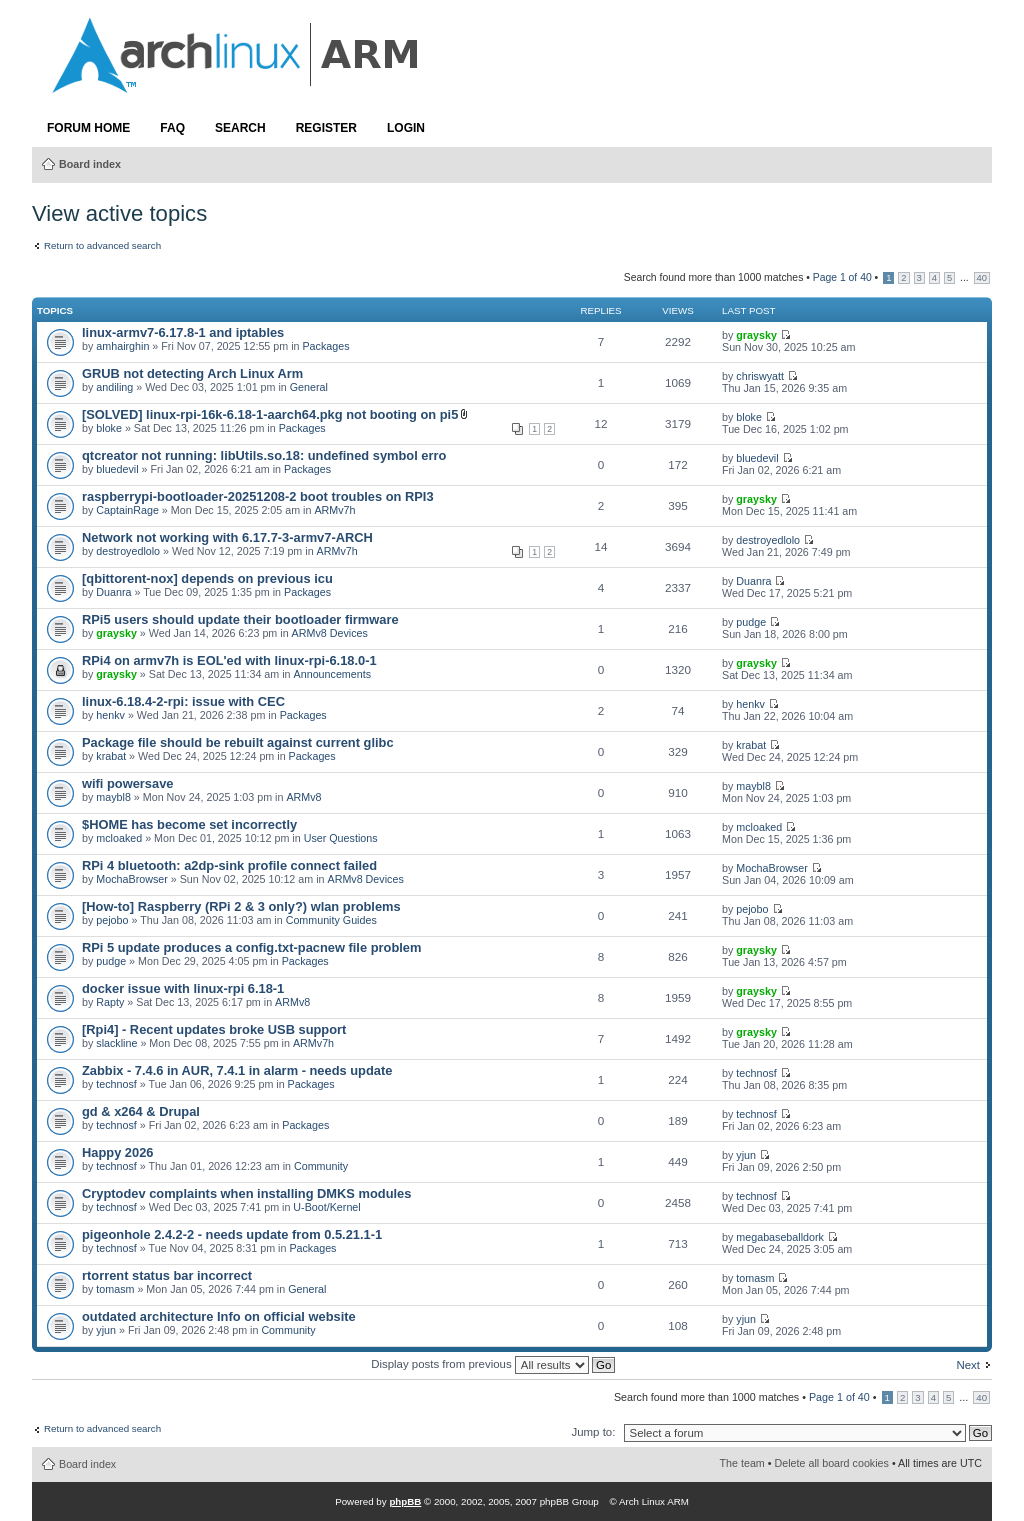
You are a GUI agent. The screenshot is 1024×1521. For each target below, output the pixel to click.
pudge (751, 622)
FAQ (172, 128)
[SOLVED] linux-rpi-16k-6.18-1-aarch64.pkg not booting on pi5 (270, 414)
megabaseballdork (780, 1237)
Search (240, 128)
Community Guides (331, 920)
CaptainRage (127, 510)
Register (326, 128)
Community (321, 1166)
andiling (114, 387)
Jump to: (593, 1432)
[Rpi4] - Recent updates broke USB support (214, 1029)
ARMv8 (303, 797)
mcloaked (119, 838)
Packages (325, 346)
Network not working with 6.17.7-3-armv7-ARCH (227, 537)
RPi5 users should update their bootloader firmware (240, 619)
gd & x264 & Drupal (141, 1111)
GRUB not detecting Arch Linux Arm (192, 373)
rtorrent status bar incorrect (167, 1275)
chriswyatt (760, 376)
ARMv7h (334, 510)
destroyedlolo (128, 551)
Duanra (113, 592)
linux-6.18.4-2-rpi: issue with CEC (183, 701)
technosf (116, 1084)
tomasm (115, 1289)
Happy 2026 (117, 1152)
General (309, 387)
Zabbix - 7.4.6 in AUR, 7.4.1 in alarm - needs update (237, 1070)
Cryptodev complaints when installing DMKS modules (246, 1193)
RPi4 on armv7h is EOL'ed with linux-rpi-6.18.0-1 (229, 660)
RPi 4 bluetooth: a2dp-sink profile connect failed (229, 865)
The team (742, 1463)
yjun (746, 1155)
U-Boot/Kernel (326, 1207)
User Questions (341, 838)
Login (406, 128)
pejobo (112, 920)
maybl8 (113, 797)
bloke (109, 428)
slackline (116, 1043)
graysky (756, 335)
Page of (842, 277)
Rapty (110, 1002)
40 (982, 278)
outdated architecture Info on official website (219, 1316)
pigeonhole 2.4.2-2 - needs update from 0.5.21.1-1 (232, 1234)
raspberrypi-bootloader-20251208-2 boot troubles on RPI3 (258, 496)
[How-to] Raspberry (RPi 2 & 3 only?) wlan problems (241, 906)
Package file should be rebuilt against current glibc (238, 742)
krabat (111, 756)
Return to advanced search (102, 245)
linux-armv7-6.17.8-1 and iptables (183, 332)
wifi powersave (127, 783)
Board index (90, 164)
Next (968, 1365)
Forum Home (88, 128)
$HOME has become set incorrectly (189, 824)
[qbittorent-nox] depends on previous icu (207, 578)
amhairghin (122, 346)
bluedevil (117, 469)
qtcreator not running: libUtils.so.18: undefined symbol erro (264, 455)
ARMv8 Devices (330, 633)
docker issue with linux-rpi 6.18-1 (183, 988)
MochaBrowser (131, 879)
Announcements (332, 674)
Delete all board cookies (832, 1463)
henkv (110, 715)
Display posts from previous (493, 1364)
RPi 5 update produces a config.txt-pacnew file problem (251, 947)
